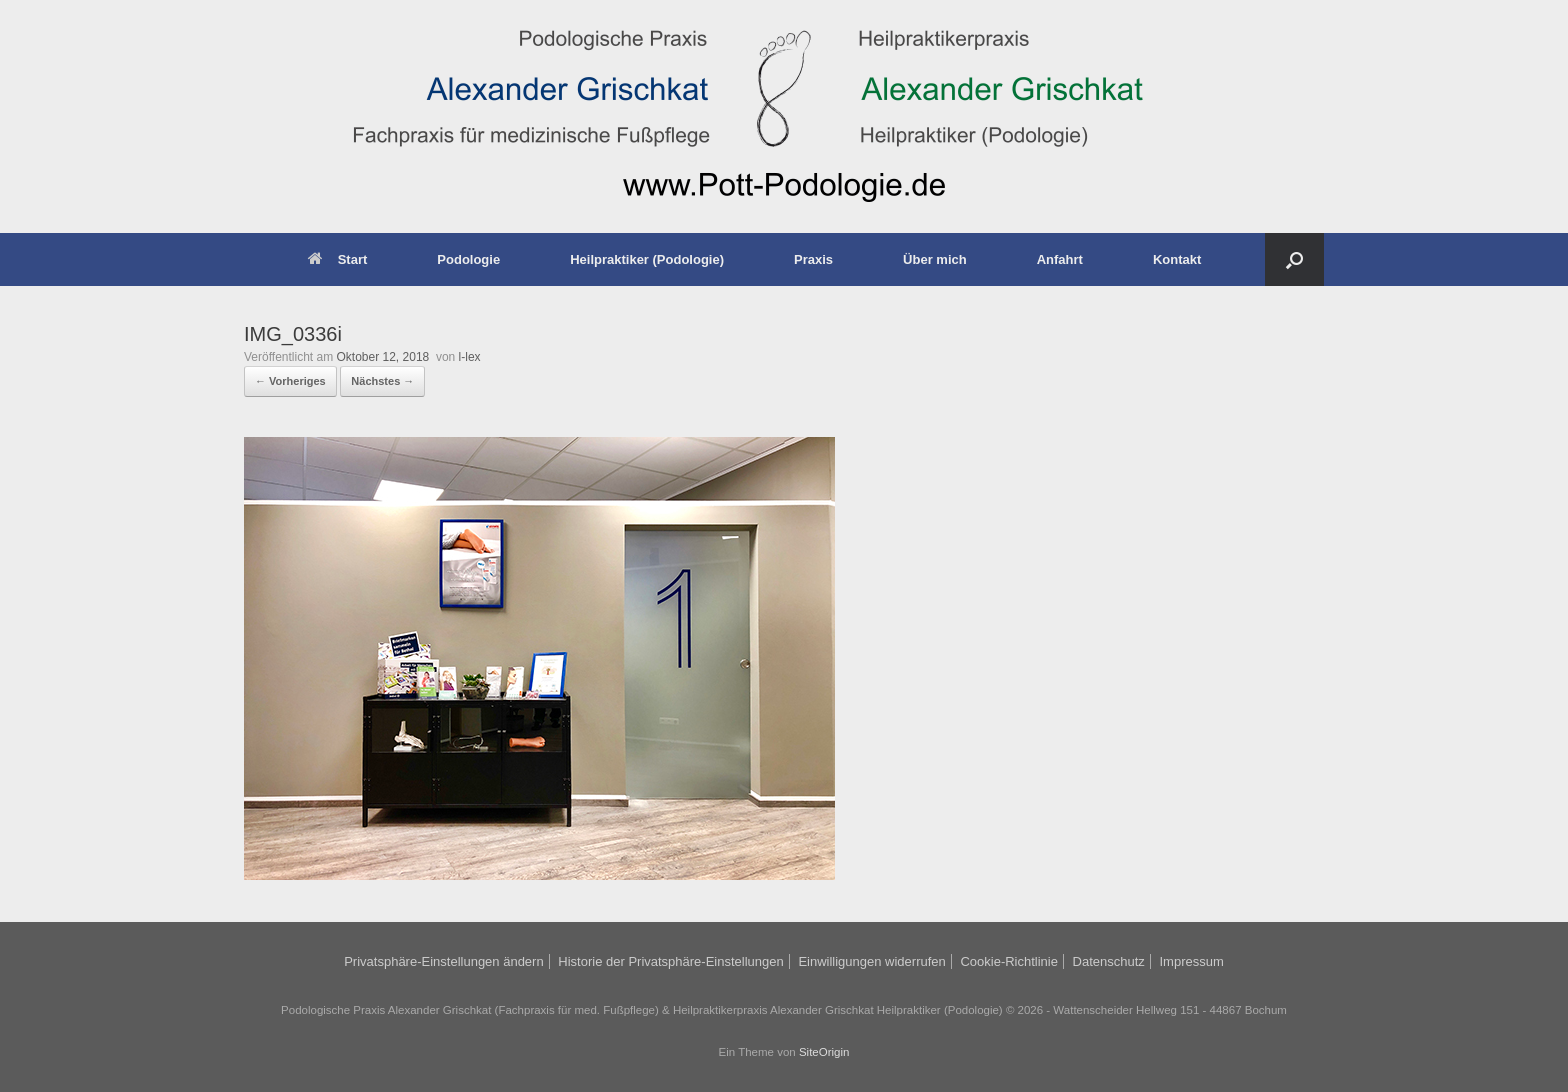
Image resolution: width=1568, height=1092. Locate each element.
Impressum (1191, 961)
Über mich (935, 259)
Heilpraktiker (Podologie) (647, 259)
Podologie (468, 259)
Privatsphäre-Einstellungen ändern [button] (443, 961)
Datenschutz (1109, 961)
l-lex (470, 357)
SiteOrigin (824, 1052)
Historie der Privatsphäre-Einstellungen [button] (670, 961)
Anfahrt (1060, 259)
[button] (1294, 259)
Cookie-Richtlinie (1009, 961)
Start (338, 259)
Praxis (813, 259)
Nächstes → (382, 381)
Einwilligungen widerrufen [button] (871, 961)
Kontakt (1177, 259)
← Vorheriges (290, 381)
